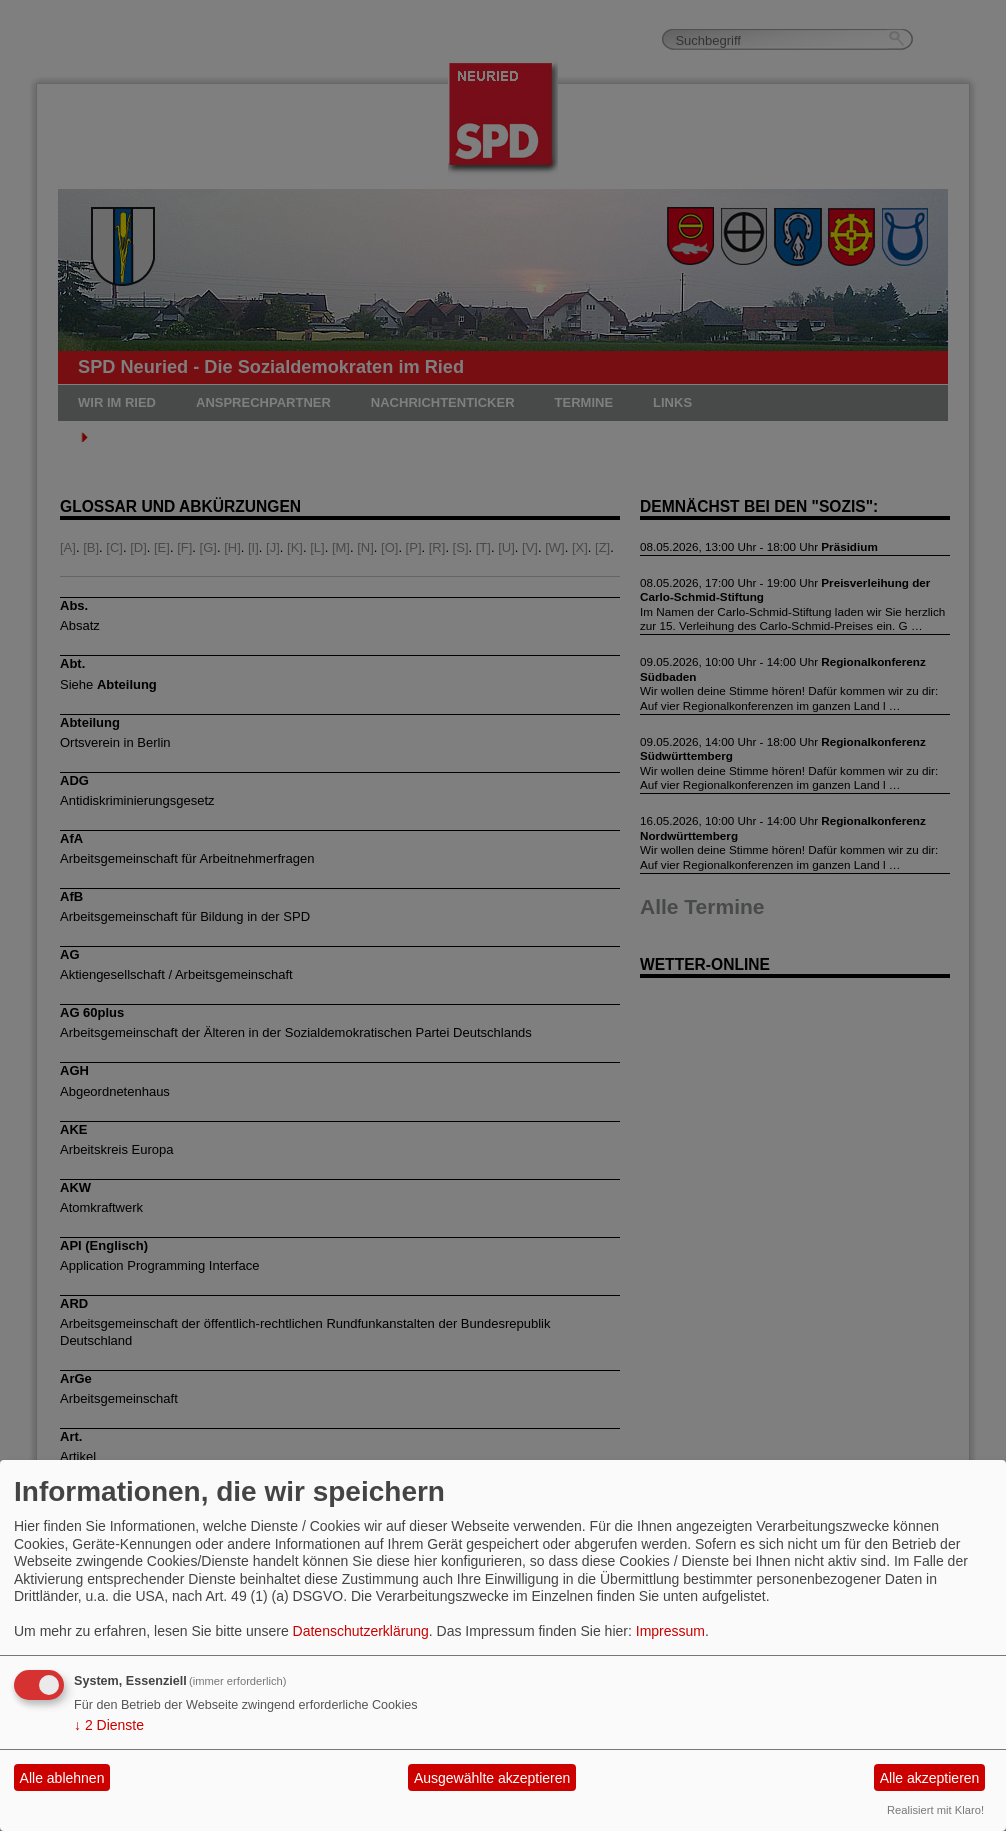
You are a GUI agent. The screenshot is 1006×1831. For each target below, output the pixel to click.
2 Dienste (109, 1725)
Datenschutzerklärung (361, 1631)
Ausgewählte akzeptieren (492, 1778)
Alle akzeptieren (930, 1778)
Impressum (670, 1631)
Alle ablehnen (62, 1778)
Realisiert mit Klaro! (935, 1810)
